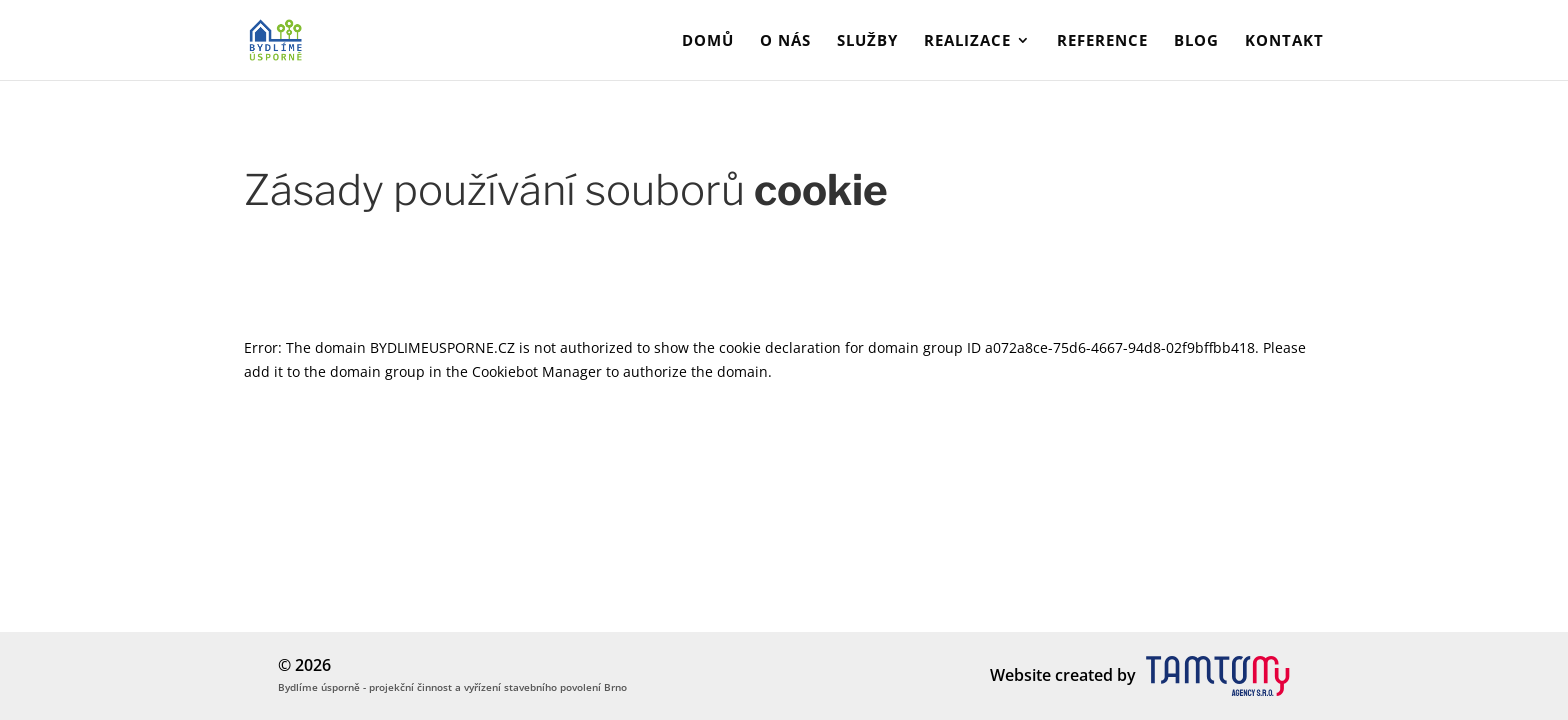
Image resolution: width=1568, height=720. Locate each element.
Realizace (967, 41)
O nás (785, 41)
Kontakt (1284, 41)
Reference (1102, 41)
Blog (1196, 41)
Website (1020, 675)
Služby (867, 41)
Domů (708, 41)
